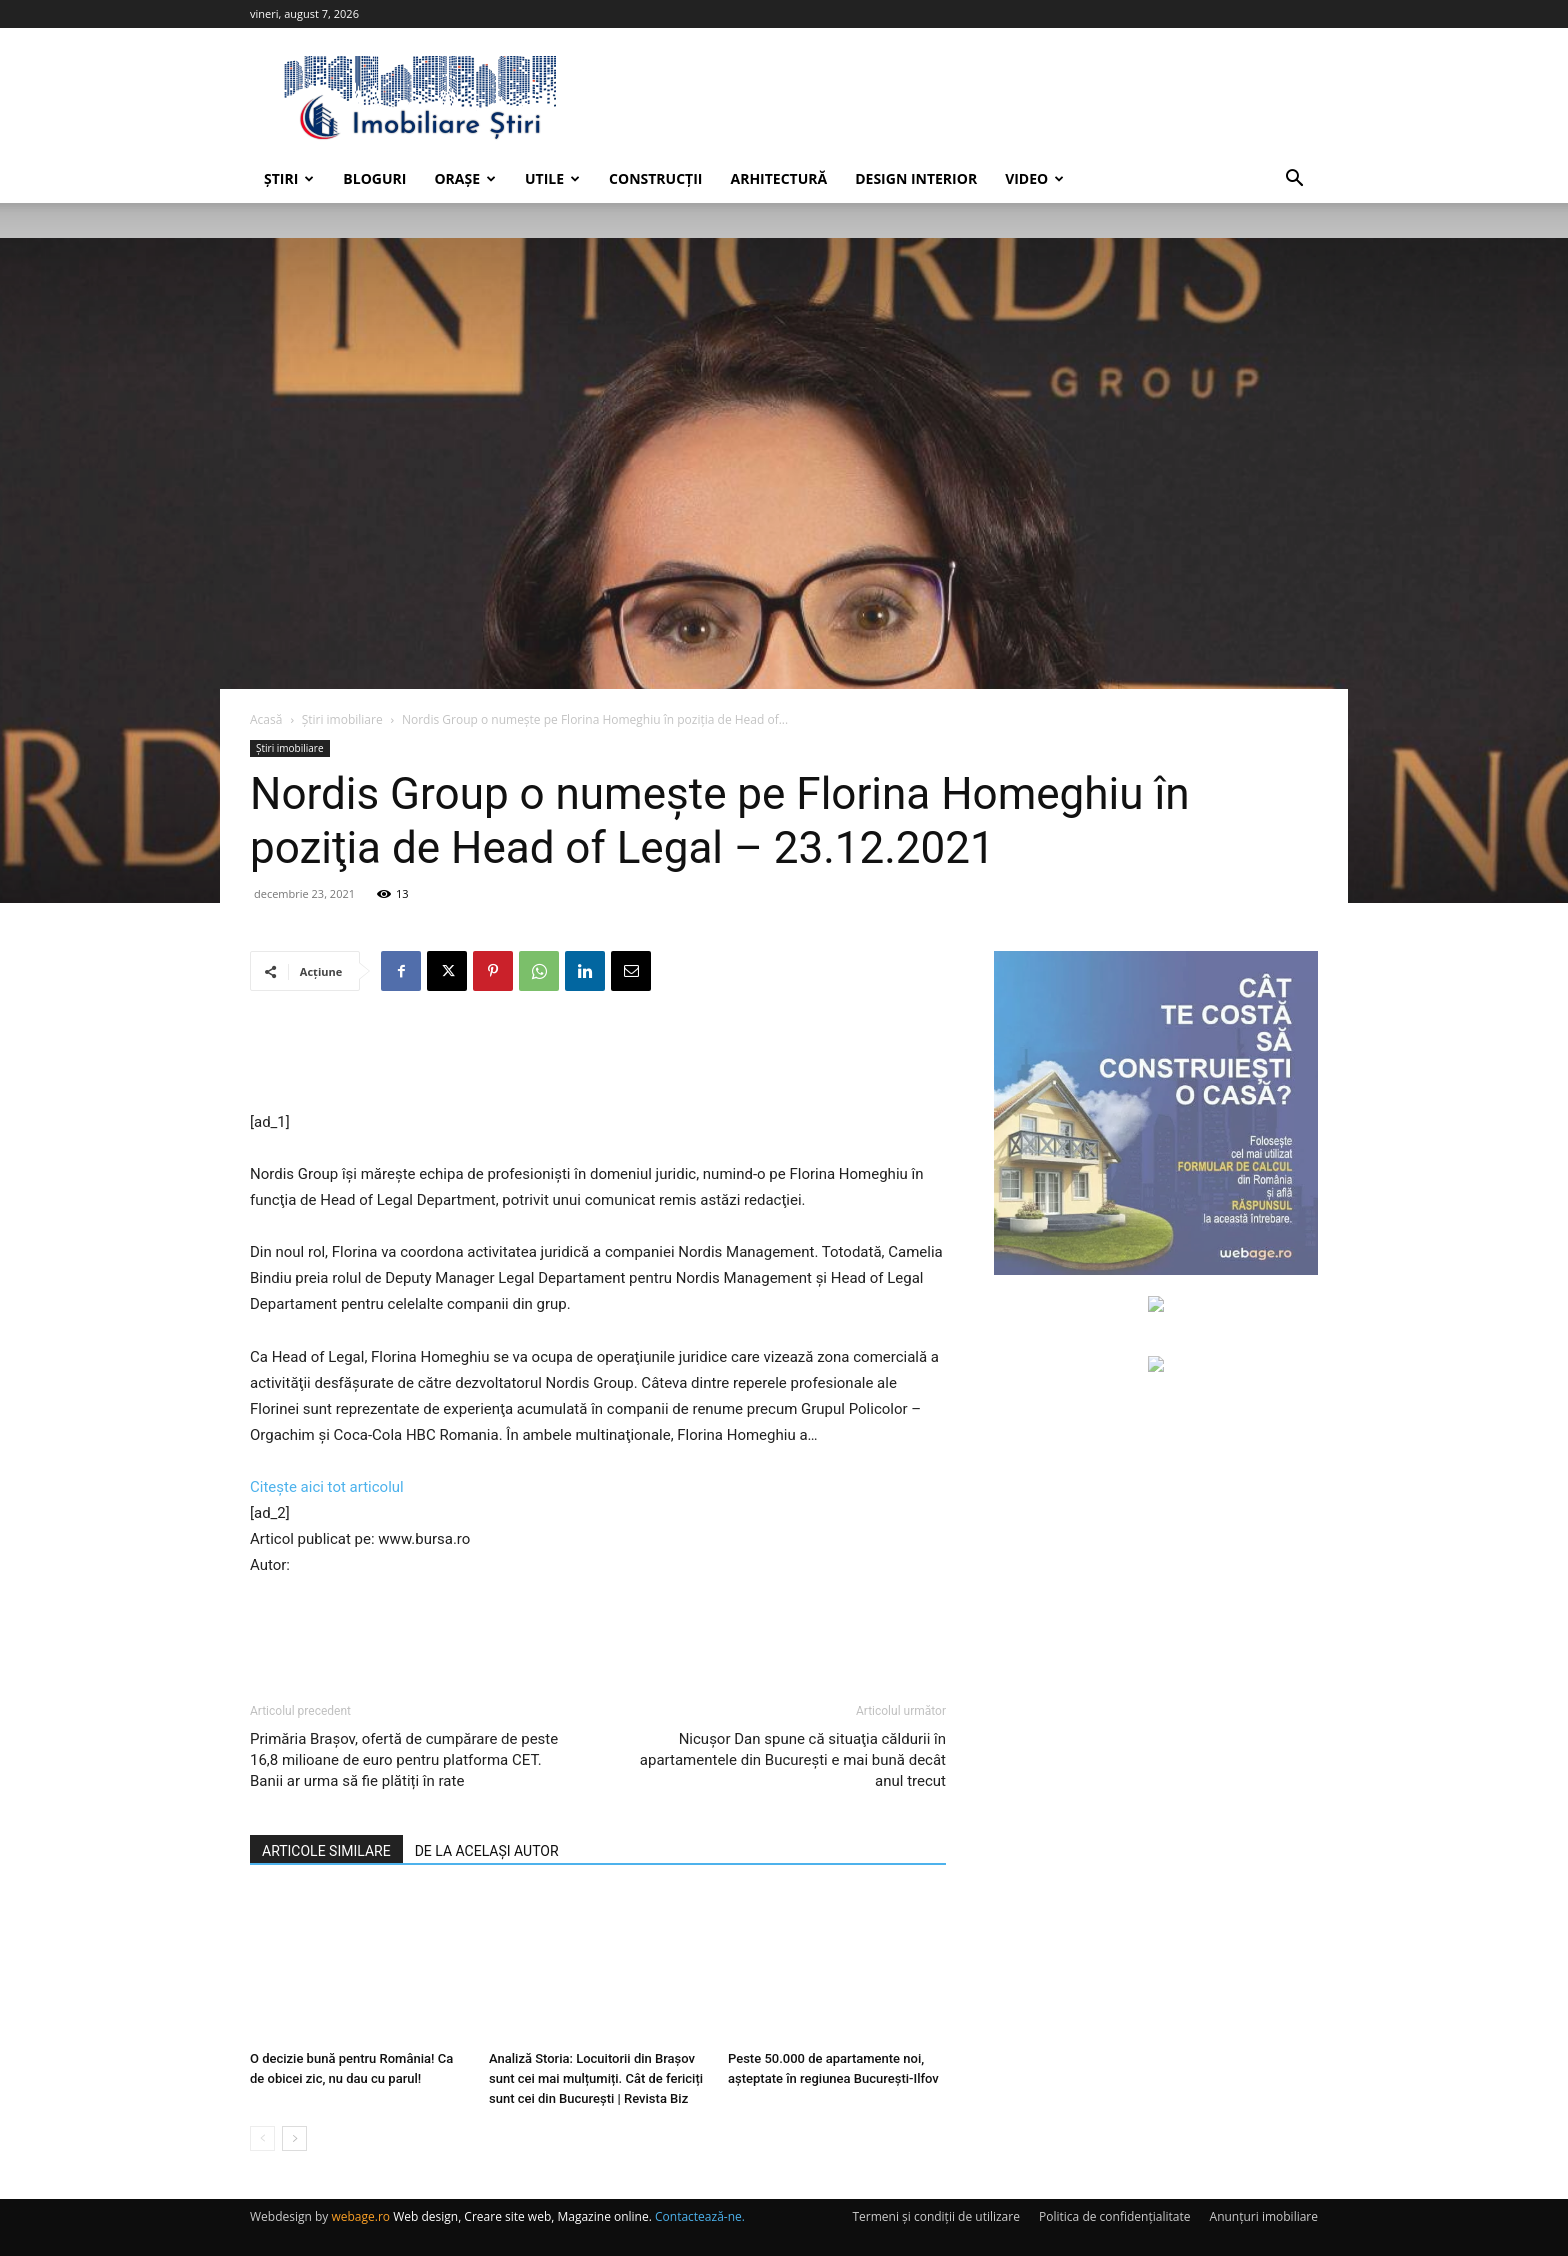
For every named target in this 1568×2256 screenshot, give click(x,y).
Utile (552, 178)
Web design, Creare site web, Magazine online (521, 2216)
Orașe (465, 178)
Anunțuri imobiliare (1264, 2216)
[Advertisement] (598, 1058)
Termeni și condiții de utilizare (935, 2216)
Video (1034, 178)
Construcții (655, 178)
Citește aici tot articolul (327, 1487)
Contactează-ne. (700, 2216)
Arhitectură (778, 178)
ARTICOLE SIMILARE (326, 1851)
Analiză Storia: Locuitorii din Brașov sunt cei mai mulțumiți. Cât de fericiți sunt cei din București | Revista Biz (596, 2078)
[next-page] (294, 2138)
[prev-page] (262, 2138)
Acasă (266, 719)
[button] (1294, 180)
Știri (289, 178)
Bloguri (374, 178)
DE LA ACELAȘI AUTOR (487, 1851)
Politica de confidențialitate (1114, 2216)
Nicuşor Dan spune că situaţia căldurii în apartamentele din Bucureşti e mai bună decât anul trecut (793, 1760)
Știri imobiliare (342, 719)
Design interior (916, 178)
